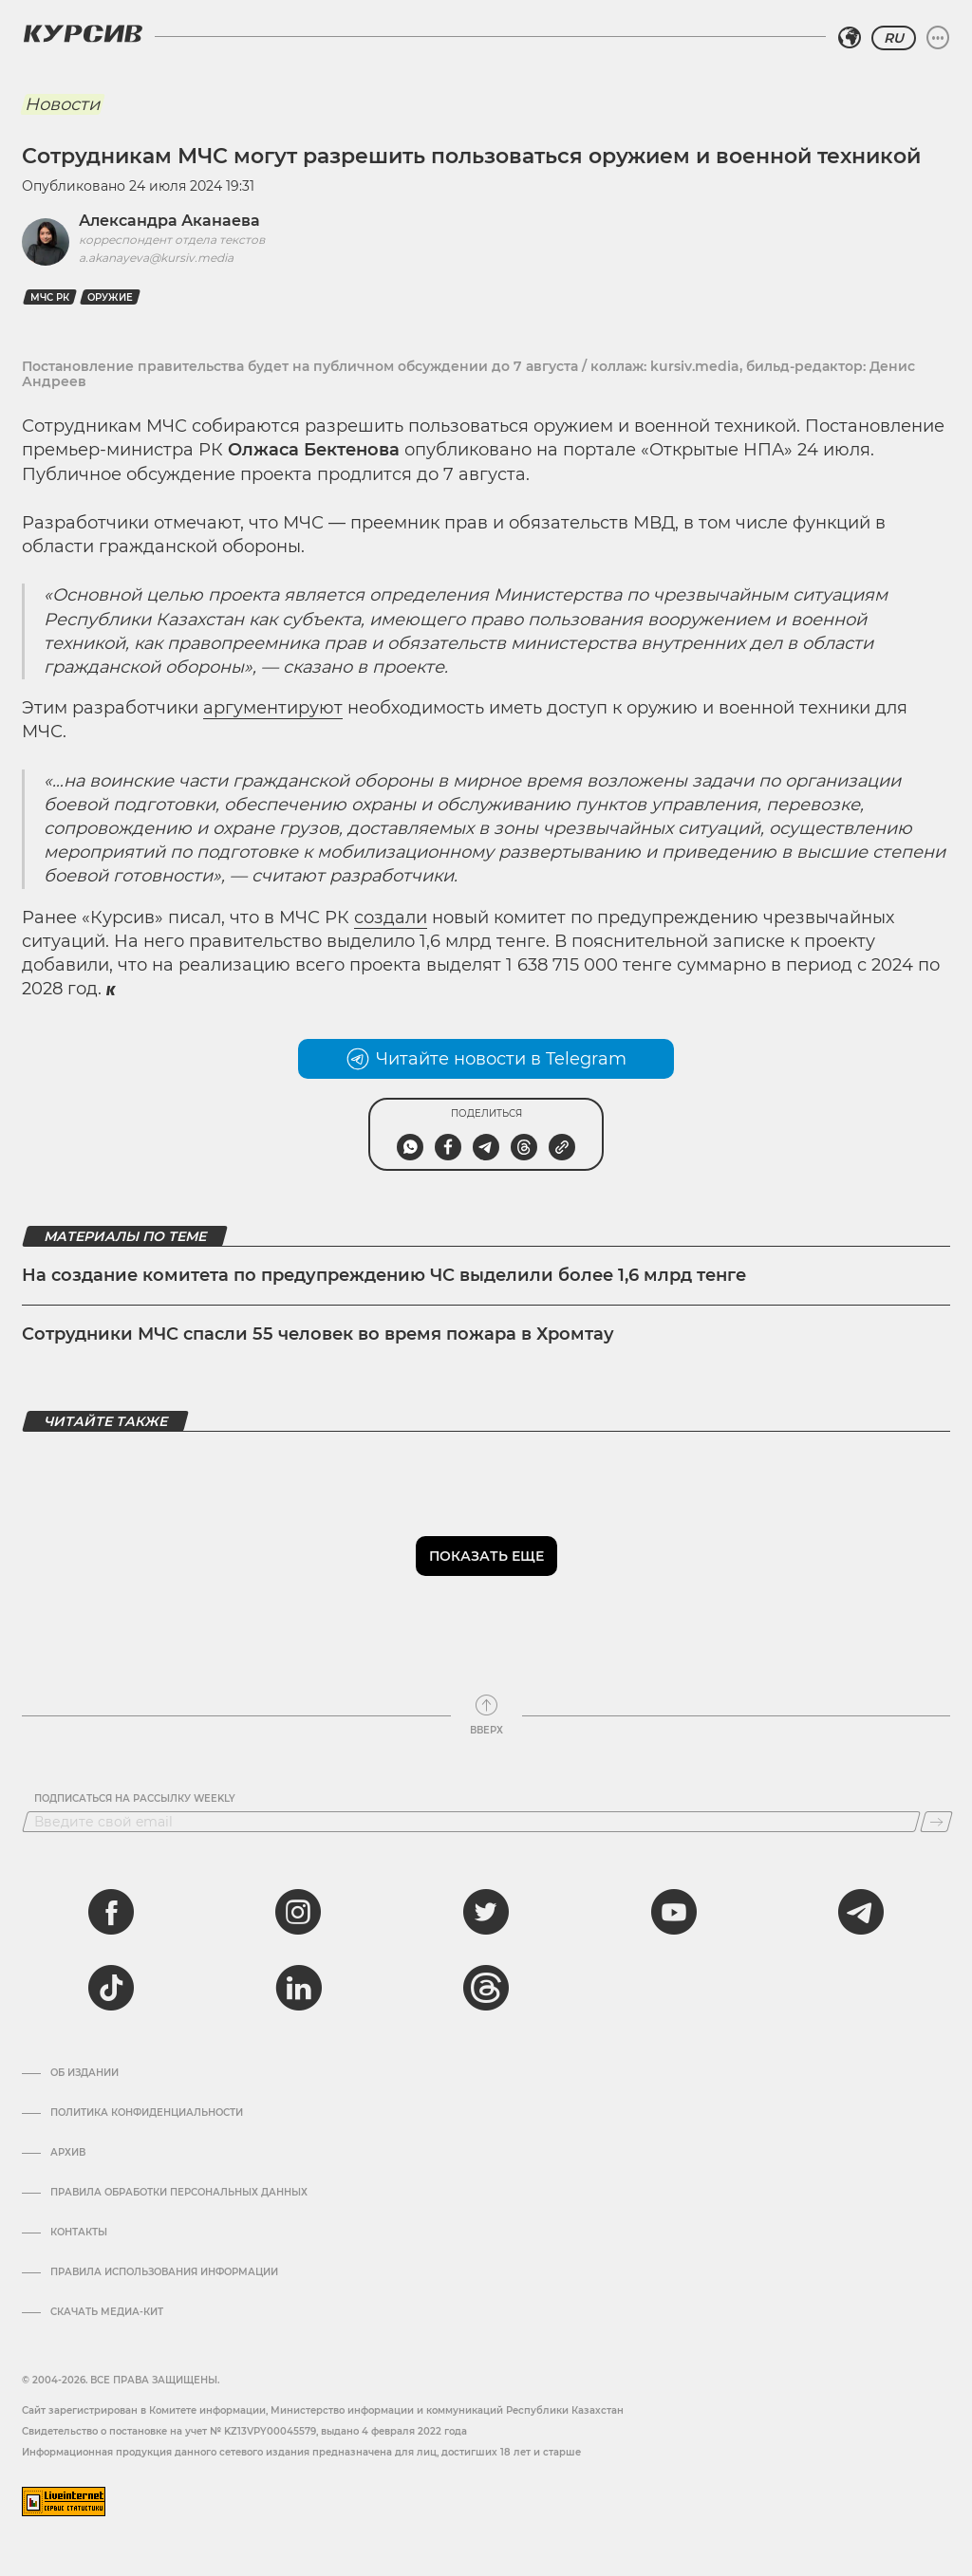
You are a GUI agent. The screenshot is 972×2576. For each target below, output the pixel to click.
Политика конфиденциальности (146, 2113)
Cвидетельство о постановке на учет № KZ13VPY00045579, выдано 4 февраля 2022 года (244, 2431)
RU (894, 37)
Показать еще (486, 1556)
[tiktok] (111, 1988)
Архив (67, 2153)
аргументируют (273, 707)
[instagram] (298, 1912)
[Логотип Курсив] (82, 33)
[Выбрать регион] (849, 38)
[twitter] (486, 1912)
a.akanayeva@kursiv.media (156, 257)
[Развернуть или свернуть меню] (937, 38)
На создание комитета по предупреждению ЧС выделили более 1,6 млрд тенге (384, 1275)
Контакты (78, 2232)
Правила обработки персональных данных (179, 2192)
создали (390, 917)
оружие (110, 297)
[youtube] (674, 1912)
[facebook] (111, 1912)
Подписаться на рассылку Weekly (134, 1799)
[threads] (486, 1988)
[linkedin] (298, 1988)
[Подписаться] (936, 1821)
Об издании (84, 2073)
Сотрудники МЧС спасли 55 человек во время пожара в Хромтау (318, 1334)
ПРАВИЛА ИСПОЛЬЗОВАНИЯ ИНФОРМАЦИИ (164, 2272)
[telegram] (861, 1912)
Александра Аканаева (169, 221)
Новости (62, 104)
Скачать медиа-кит (106, 2312)
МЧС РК (49, 297)
